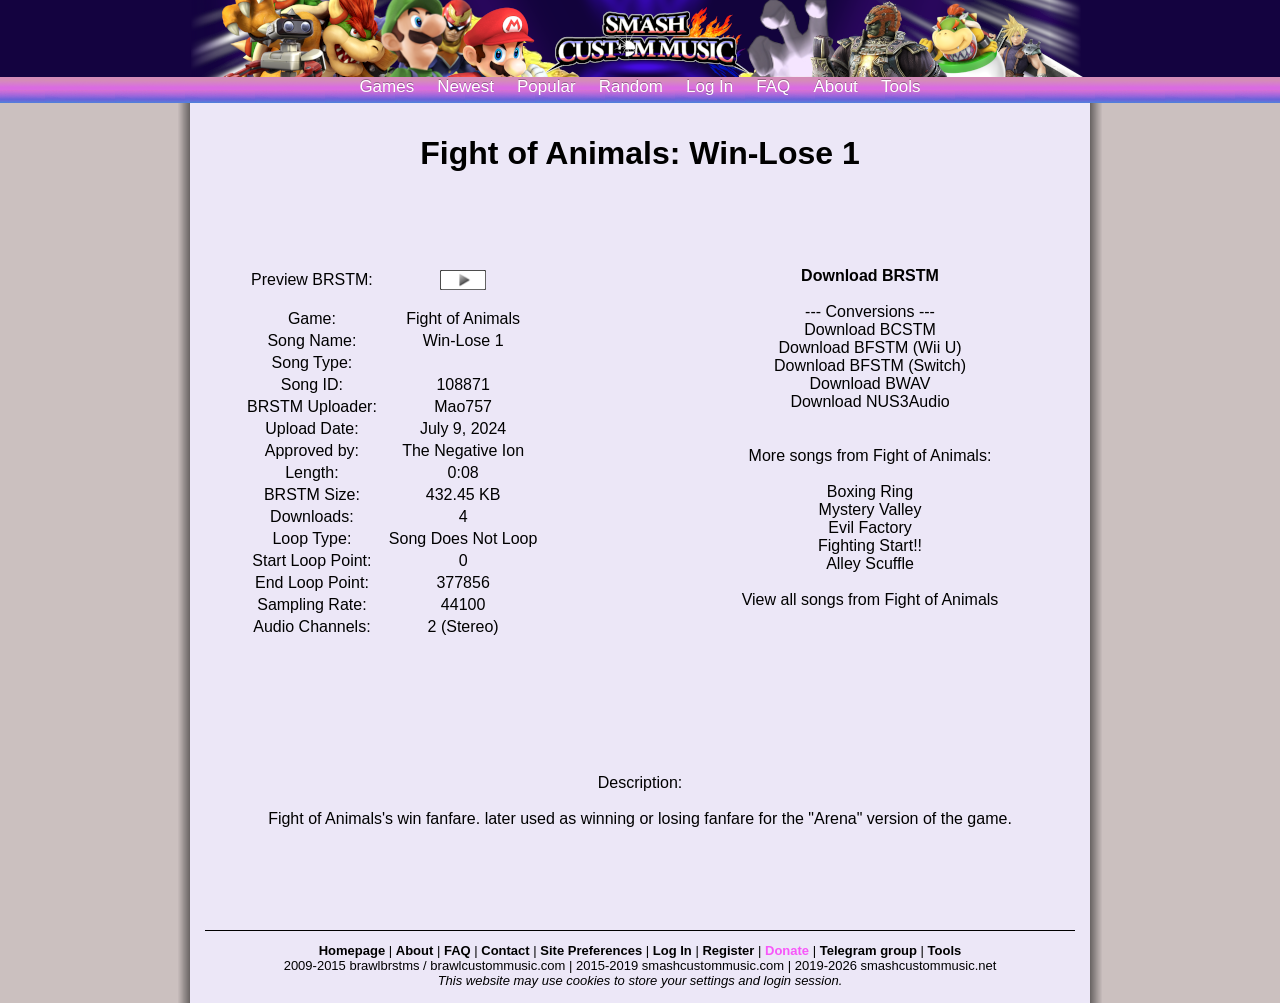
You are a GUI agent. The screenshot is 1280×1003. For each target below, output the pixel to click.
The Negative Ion (463, 450)
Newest (465, 86)
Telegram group (868, 950)
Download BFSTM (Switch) (870, 365)
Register (728, 950)
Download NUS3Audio (869, 401)
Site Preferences (591, 950)
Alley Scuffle (870, 563)
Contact (505, 950)
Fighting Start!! (870, 545)
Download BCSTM (870, 329)
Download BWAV (870, 383)
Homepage (352, 950)
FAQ (773, 86)
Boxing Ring (870, 491)
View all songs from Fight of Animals (870, 599)
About (835, 86)
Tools (901, 86)
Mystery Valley (870, 509)
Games (386, 86)
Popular (546, 86)
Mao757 (463, 406)
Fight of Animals (463, 318)
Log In (672, 950)
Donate (787, 950)
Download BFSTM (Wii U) (869, 347)
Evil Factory (870, 527)
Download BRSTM (870, 275)
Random (631, 86)
